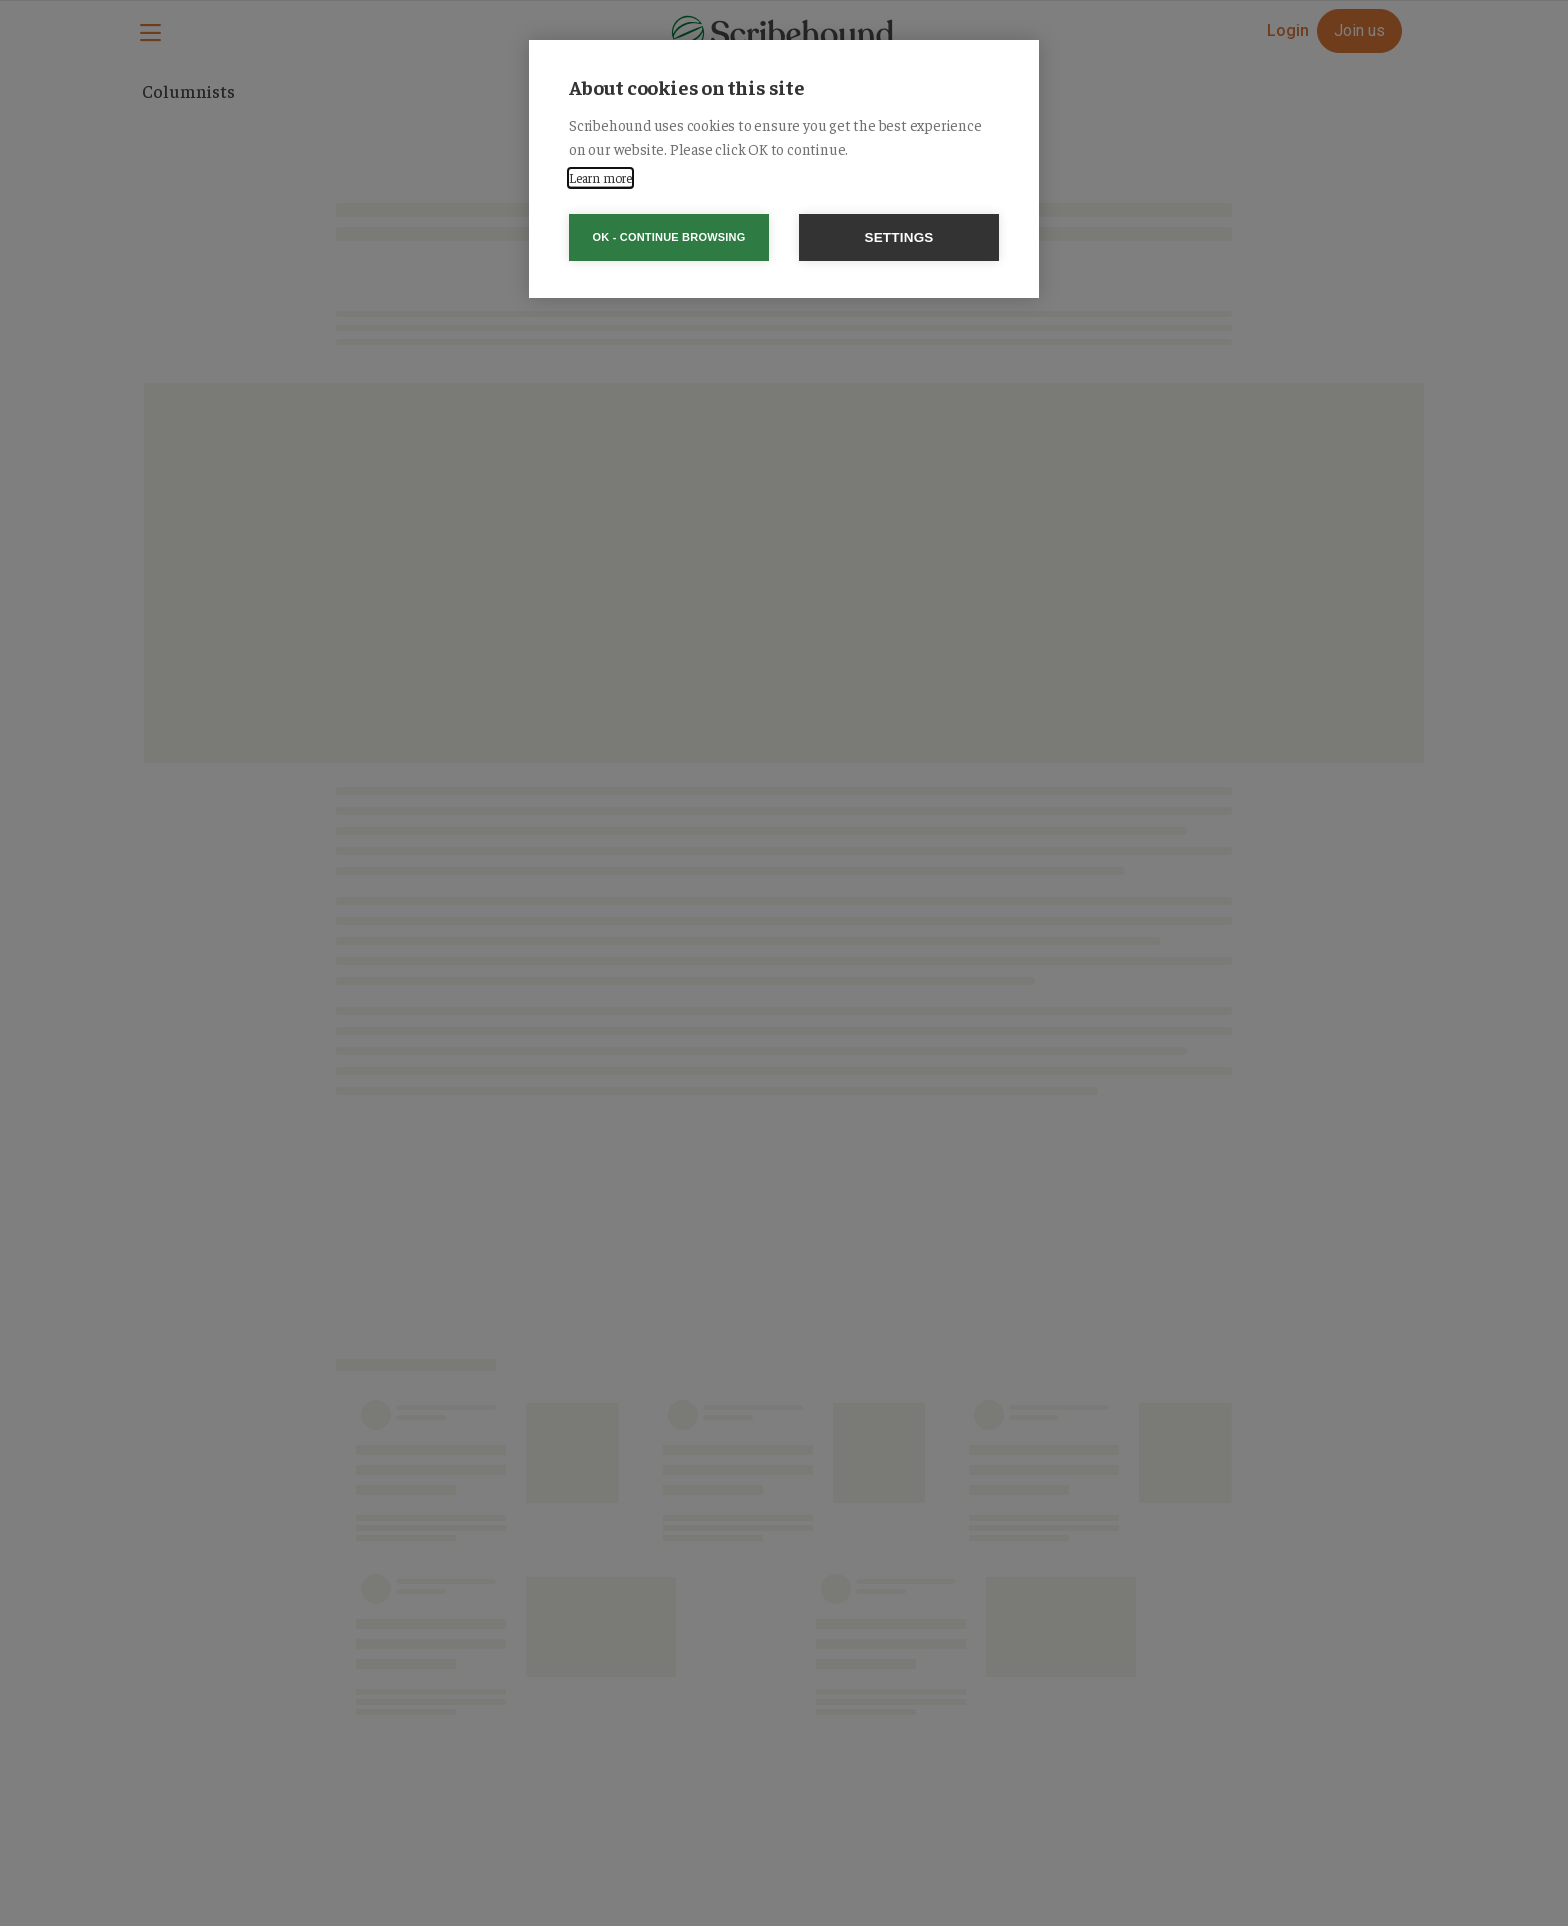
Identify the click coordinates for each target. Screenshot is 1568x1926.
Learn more (600, 177)
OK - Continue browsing (669, 237)
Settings (898, 237)
